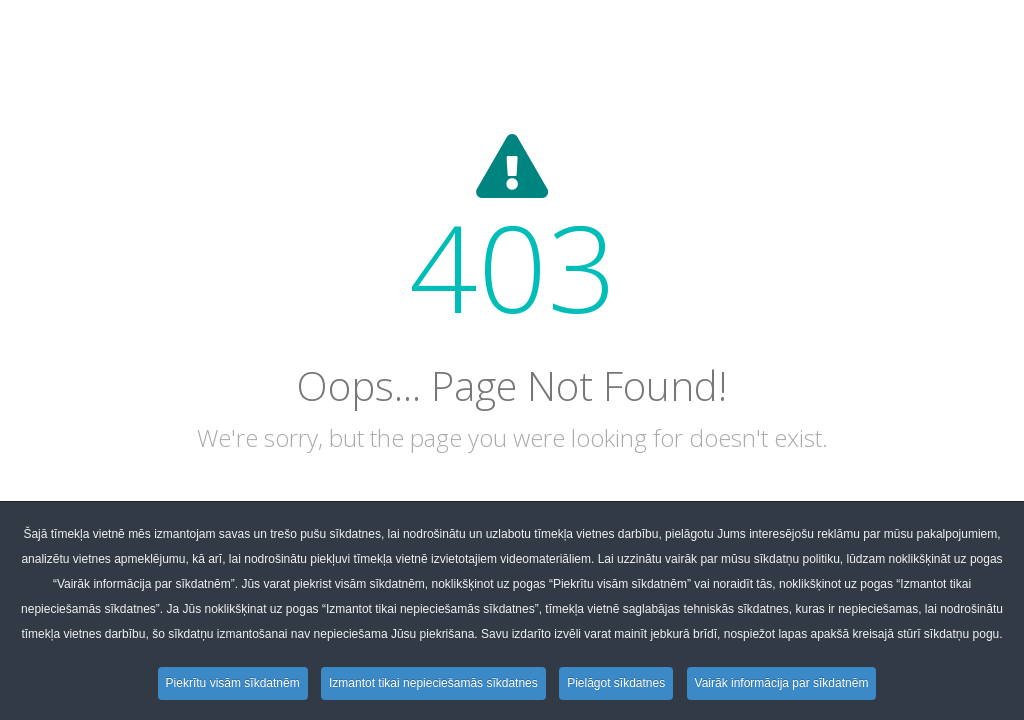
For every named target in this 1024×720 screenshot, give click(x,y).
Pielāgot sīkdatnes (616, 683)
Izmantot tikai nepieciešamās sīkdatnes (433, 683)
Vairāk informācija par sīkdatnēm (782, 683)
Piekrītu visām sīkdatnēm (233, 683)
